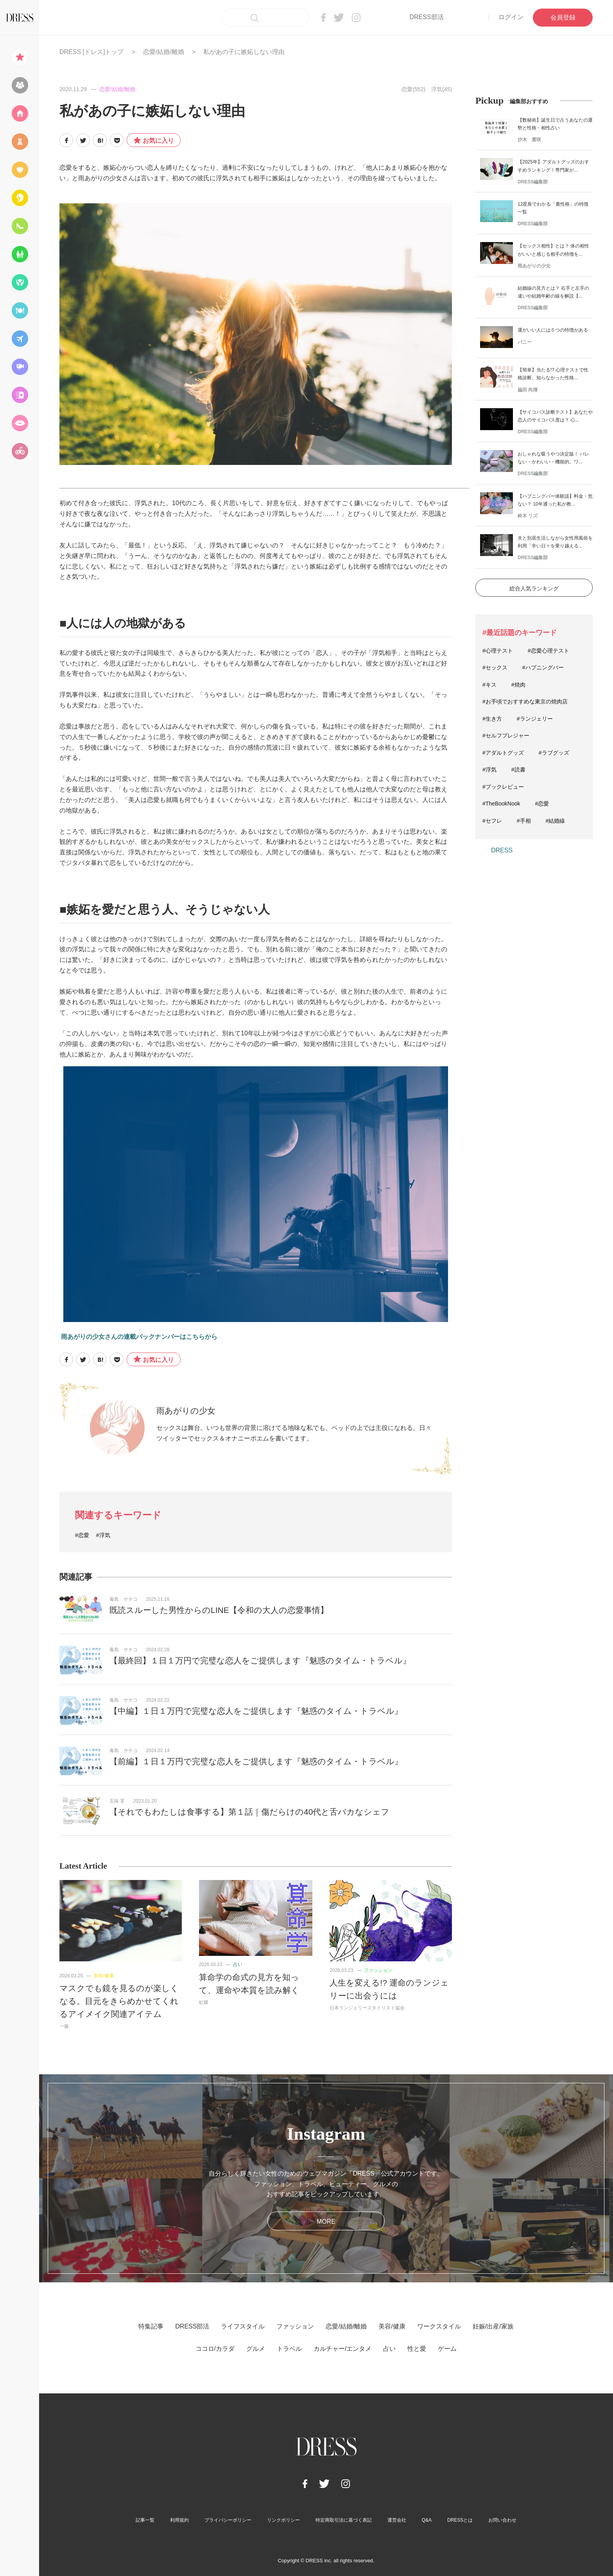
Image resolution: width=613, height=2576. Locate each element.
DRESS (502, 850)
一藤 (64, 2026)
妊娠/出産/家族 (493, 2326)
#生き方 (492, 719)
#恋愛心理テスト (548, 651)
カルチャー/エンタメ (342, 2348)
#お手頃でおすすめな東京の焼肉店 (525, 701)
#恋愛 (82, 1535)
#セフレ (492, 821)
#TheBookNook (501, 803)
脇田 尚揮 (528, 390)
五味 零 (117, 1801)
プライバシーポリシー (227, 2520)
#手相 (524, 821)
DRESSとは (460, 2520)
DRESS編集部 (533, 182)
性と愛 (416, 2348)
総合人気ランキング (534, 588)
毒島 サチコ (123, 1599)
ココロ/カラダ (215, 2348)
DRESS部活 (426, 17)
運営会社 (396, 2520)
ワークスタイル (439, 2326)
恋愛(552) (413, 89)
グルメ (255, 2348)
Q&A (427, 2520)
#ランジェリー (535, 719)
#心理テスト (497, 651)
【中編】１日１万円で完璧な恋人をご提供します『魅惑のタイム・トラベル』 (256, 1710)
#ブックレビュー (503, 787)
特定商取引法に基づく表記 (343, 2520)
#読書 (518, 769)
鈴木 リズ (528, 515)
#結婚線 (555, 821)
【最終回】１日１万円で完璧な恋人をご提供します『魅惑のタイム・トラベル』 (260, 1660)
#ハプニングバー (543, 667)
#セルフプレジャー (505, 735)
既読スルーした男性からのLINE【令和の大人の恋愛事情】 (218, 1610)
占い (237, 1964)
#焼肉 (518, 685)
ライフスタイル (243, 2326)
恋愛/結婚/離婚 (163, 51)
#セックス (494, 667)
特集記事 (150, 2326)
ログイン (510, 17)
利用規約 (179, 2520)
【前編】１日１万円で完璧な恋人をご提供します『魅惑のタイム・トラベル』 (256, 1761)
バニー (525, 342)
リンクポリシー (283, 2520)
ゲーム (447, 2348)
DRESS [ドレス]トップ (91, 51)
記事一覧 (145, 2520)
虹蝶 (203, 2002)
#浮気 (103, 1535)
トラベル (289, 2348)
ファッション (378, 1970)
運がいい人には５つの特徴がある (553, 330)
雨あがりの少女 (185, 1410)
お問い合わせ (502, 2520)
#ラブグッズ (554, 753)
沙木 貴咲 (529, 139)
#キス (489, 685)
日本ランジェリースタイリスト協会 (367, 2008)
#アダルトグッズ (503, 753)
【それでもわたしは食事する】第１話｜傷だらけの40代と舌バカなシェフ (249, 1811)
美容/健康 (103, 1976)
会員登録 (562, 17)
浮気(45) (441, 89)
